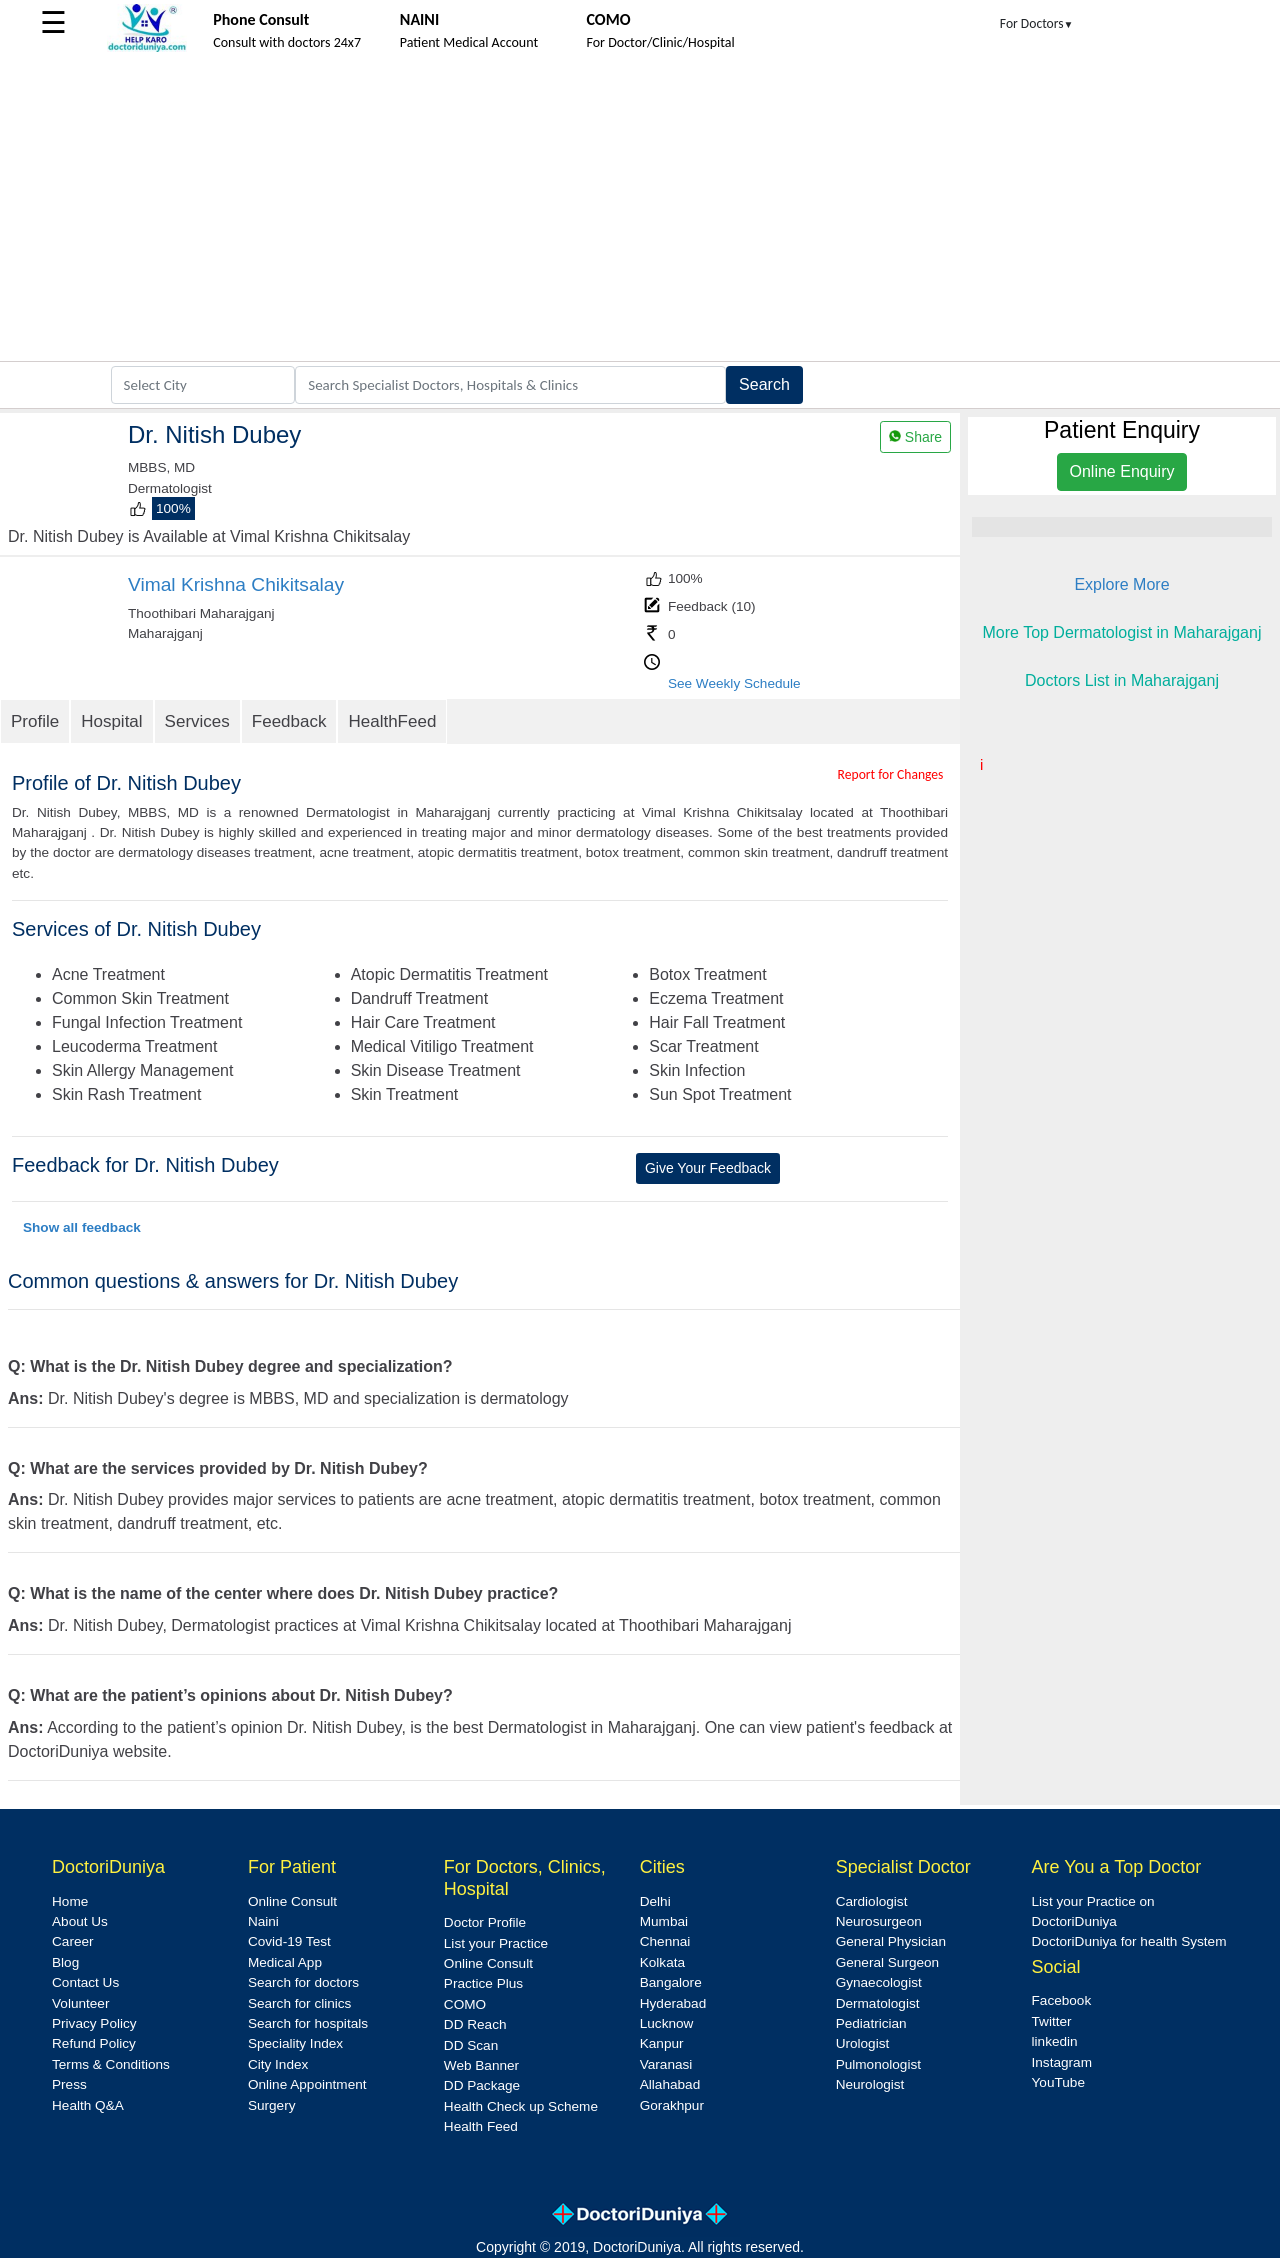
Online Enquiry (1122, 471)
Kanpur (662, 2043)
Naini (263, 1921)
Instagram (1062, 2062)
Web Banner (481, 2065)
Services (197, 721)
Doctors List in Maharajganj (1122, 680)
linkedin (1055, 2041)
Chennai (665, 1941)
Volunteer (80, 2003)
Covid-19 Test (289, 1941)
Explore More (1121, 584)
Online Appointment (307, 2084)
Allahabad (670, 2084)
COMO (465, 2004)
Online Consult (292, 1901)
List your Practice (496, 1943)
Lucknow (667, 2023)
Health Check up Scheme (521, 2106)
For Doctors (1037, 23)
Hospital (111, 721)
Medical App (285, 1962)
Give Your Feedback (708, 1168)
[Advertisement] (640, 211)
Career (73, 1941)
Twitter (1052, 2021)
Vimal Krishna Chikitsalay (236, 584)
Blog (65, 1962)
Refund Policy (94, 2043)
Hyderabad (673, 2003)
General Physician (891, 1941)
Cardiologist (872, 1901)
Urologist (863, 2043)
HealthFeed (392, 721)
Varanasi (666, 2064)
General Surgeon (888, 1962)
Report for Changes (891, 774)
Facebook (1062, 2000)
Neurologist (870, 2084)
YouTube (1058, 2082)
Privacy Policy (94, 2023)
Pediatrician (871, 2023)
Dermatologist (878, 2003)
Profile (35, 721)
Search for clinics (300, 2003)
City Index (278, 2064)
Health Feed (481, 2126)
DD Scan (471, 2045)
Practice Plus (483, 1983)
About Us (80, 1921)
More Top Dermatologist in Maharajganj (1122, 632)
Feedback (289, 721)
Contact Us (85, 1982)
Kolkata (662, 1962)
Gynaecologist (879, 1982)
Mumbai (664, 1921)
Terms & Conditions (111, 2064)
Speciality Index (295, 2043)
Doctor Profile (485, 1922)
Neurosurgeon (879, 1921)
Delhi (655, 1901)
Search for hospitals (308, 2023)
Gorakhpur (672, 2105)
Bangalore (671, 1982)
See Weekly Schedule (734, 683)
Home (70, 1901)
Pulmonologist (878, 2064)
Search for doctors (303, 1982)
